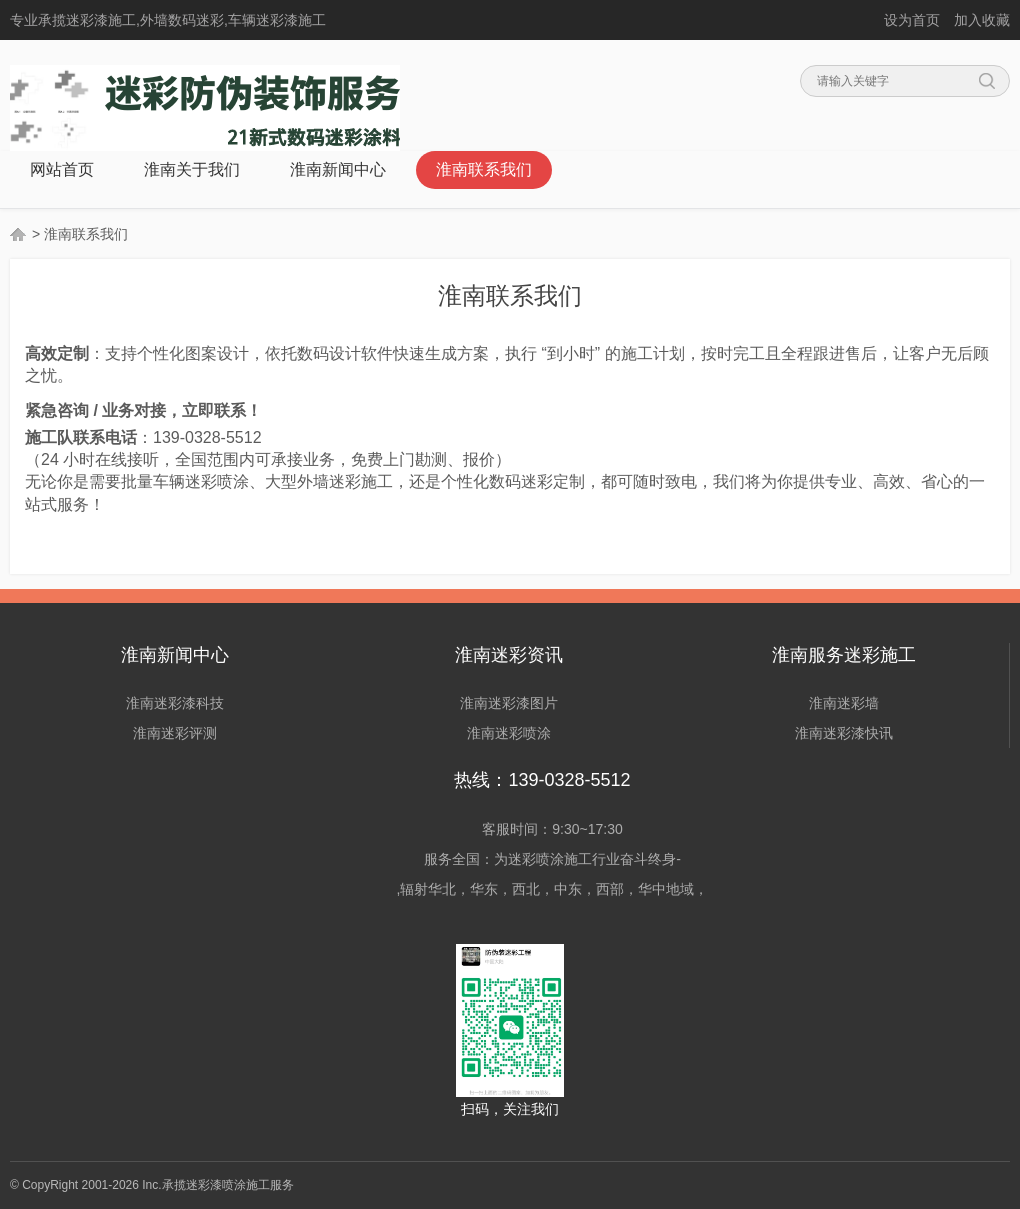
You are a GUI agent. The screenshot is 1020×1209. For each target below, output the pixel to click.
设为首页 (912, 20)
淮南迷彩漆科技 (175, 703)
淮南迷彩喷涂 (509, 733)
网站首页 (62, 169)
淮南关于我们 (192, 169)
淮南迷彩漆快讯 (844, 733)
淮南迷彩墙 (844, 703)
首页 (19, 234)
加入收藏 (982, 20)
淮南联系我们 (484, 169)
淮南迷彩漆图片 (509, 703)
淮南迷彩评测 (175, 733)
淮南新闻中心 (338, 169)
